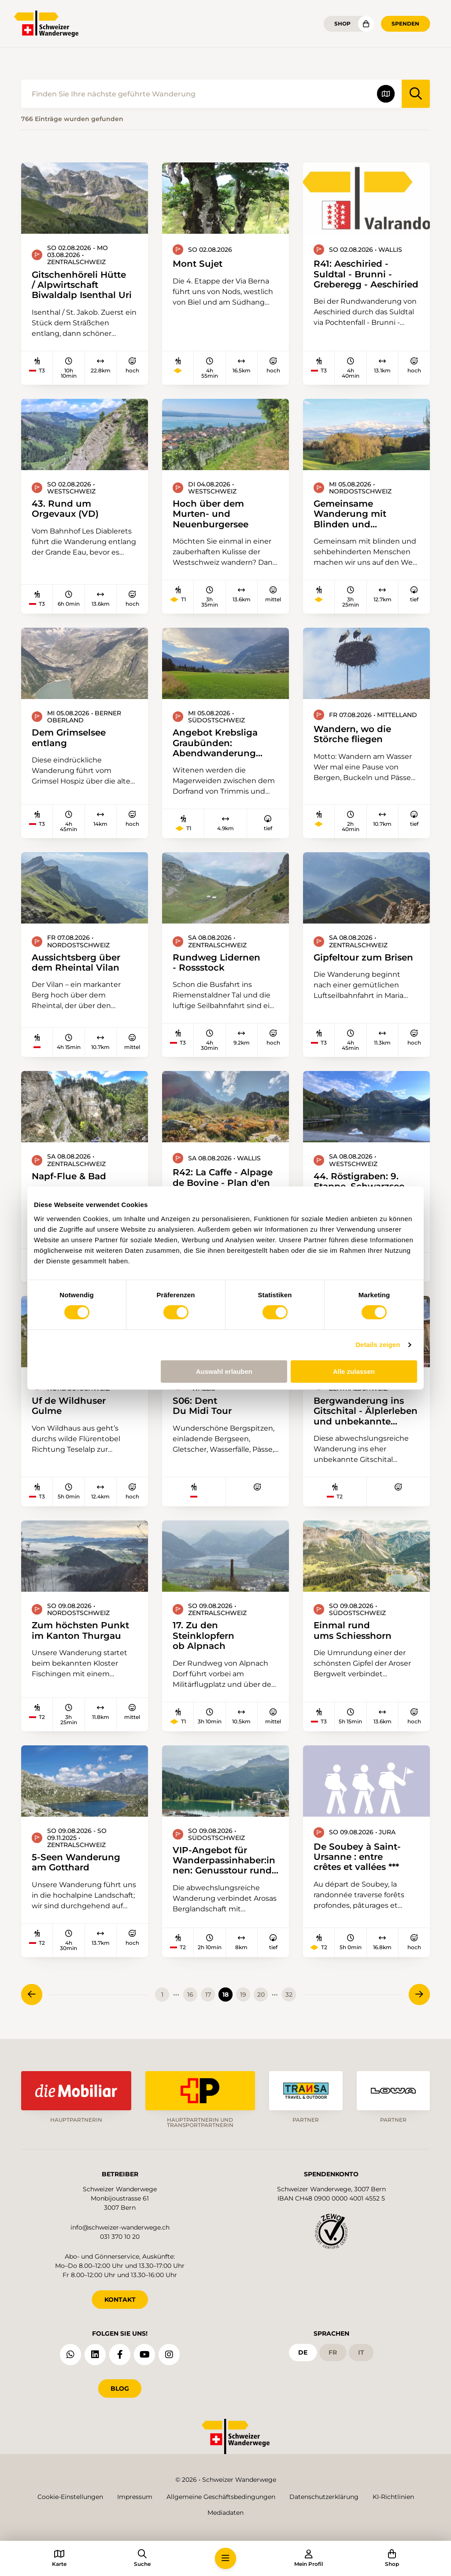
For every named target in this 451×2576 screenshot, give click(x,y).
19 (243, 1994)
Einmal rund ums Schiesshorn (353, 1630)
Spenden (405, 23)
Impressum (134, 2497)
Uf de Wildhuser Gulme (69, 1405)
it (361, 2352)
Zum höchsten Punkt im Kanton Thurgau (80, 1630)
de (302, 2352)
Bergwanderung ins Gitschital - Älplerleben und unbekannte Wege (366, 1410)
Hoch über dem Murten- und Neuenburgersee (210, 513)
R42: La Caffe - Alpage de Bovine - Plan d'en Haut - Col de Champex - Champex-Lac (225, 1182)
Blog (120, 2388)
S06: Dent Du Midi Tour (202, 1405)
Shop (342, 23)
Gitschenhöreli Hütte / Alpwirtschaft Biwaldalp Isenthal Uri (82, 284)
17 (208, 1994)
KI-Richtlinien (393, 2497)
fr (333, 2352)
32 (288, 1994)
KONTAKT (120, 2300)
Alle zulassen (354, 1371)
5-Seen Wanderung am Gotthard (76, 1862)
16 (190, 1994)
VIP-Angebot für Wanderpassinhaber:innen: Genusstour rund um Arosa (224, 1860)
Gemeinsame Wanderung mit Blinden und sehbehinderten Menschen (350, 513)
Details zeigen (377, 1344)
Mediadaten (225, 2513)
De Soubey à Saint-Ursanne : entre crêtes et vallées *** (357, 1856)
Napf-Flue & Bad (69, 1176)
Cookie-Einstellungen (70, 2497)
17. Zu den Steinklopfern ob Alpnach (203, 1635)
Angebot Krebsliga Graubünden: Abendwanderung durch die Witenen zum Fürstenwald (216, 742)
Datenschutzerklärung (324, 2497)
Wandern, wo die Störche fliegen (352, 734)
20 (261, 1994)
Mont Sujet (197, 263)
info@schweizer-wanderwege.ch (120, 2227)
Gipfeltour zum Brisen (363, 957)
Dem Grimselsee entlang (69, 737)
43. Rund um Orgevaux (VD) (65, 508)
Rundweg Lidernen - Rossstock (216, 962)
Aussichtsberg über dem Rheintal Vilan (76, 962)
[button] (225, 2558)
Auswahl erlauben (224, 1371)
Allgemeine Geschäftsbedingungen (220, 2497)
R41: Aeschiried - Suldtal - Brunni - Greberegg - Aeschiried (366, 273)
